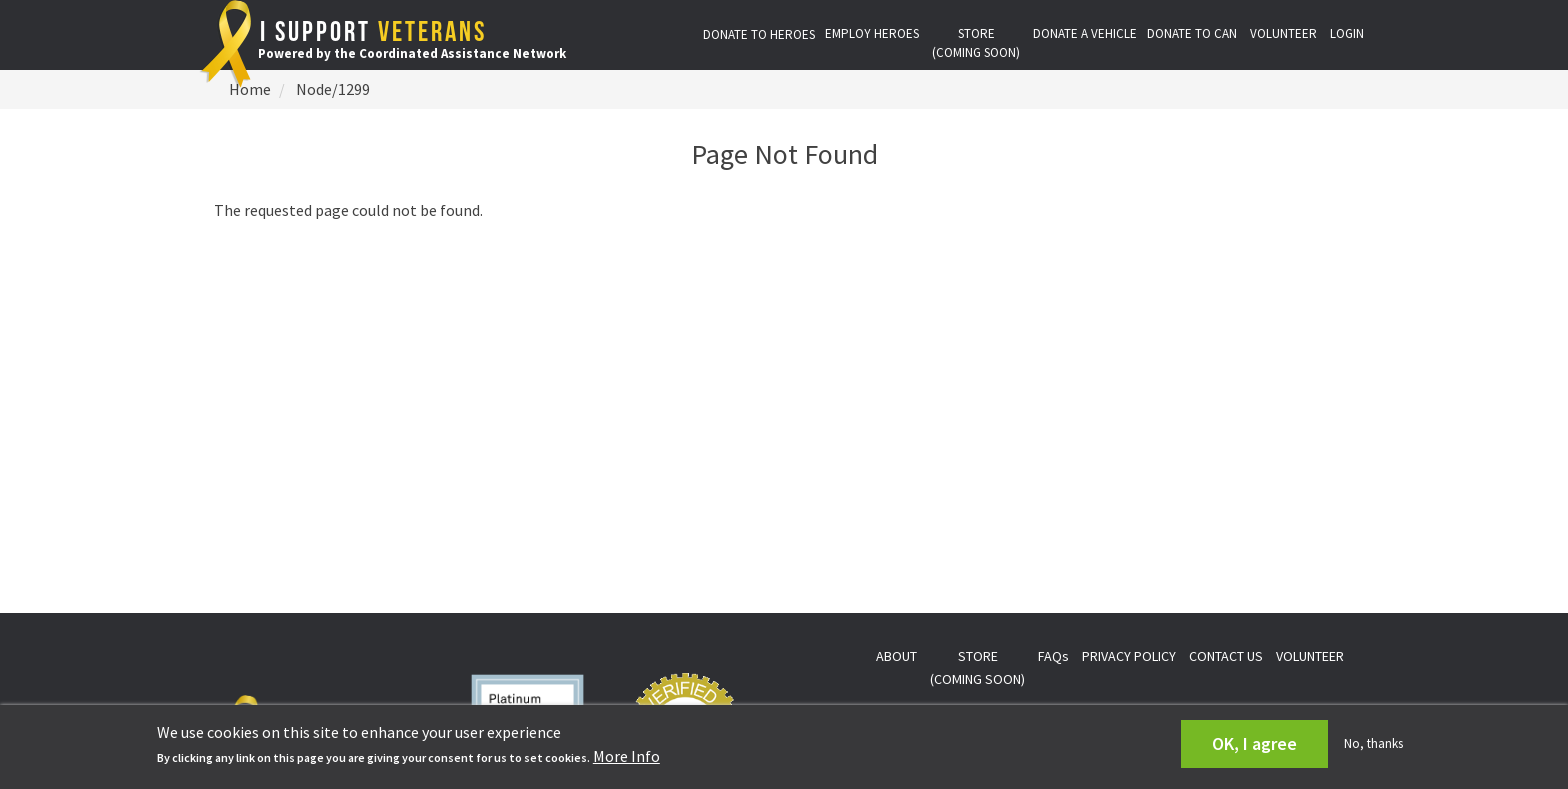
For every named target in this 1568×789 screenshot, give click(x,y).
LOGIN (1347, 33)
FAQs (1053, 656)
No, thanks (1373, 743)
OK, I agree (1254, 743)
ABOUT (896, 656)
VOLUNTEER (1283, 33)
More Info (626, 756)
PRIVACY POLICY (1129, 656)
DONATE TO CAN (1192, 33)
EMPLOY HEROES (872, 33)
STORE (976, 43)
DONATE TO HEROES (759, 34)
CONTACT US (1226, 656)
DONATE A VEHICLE (1085, 33)
